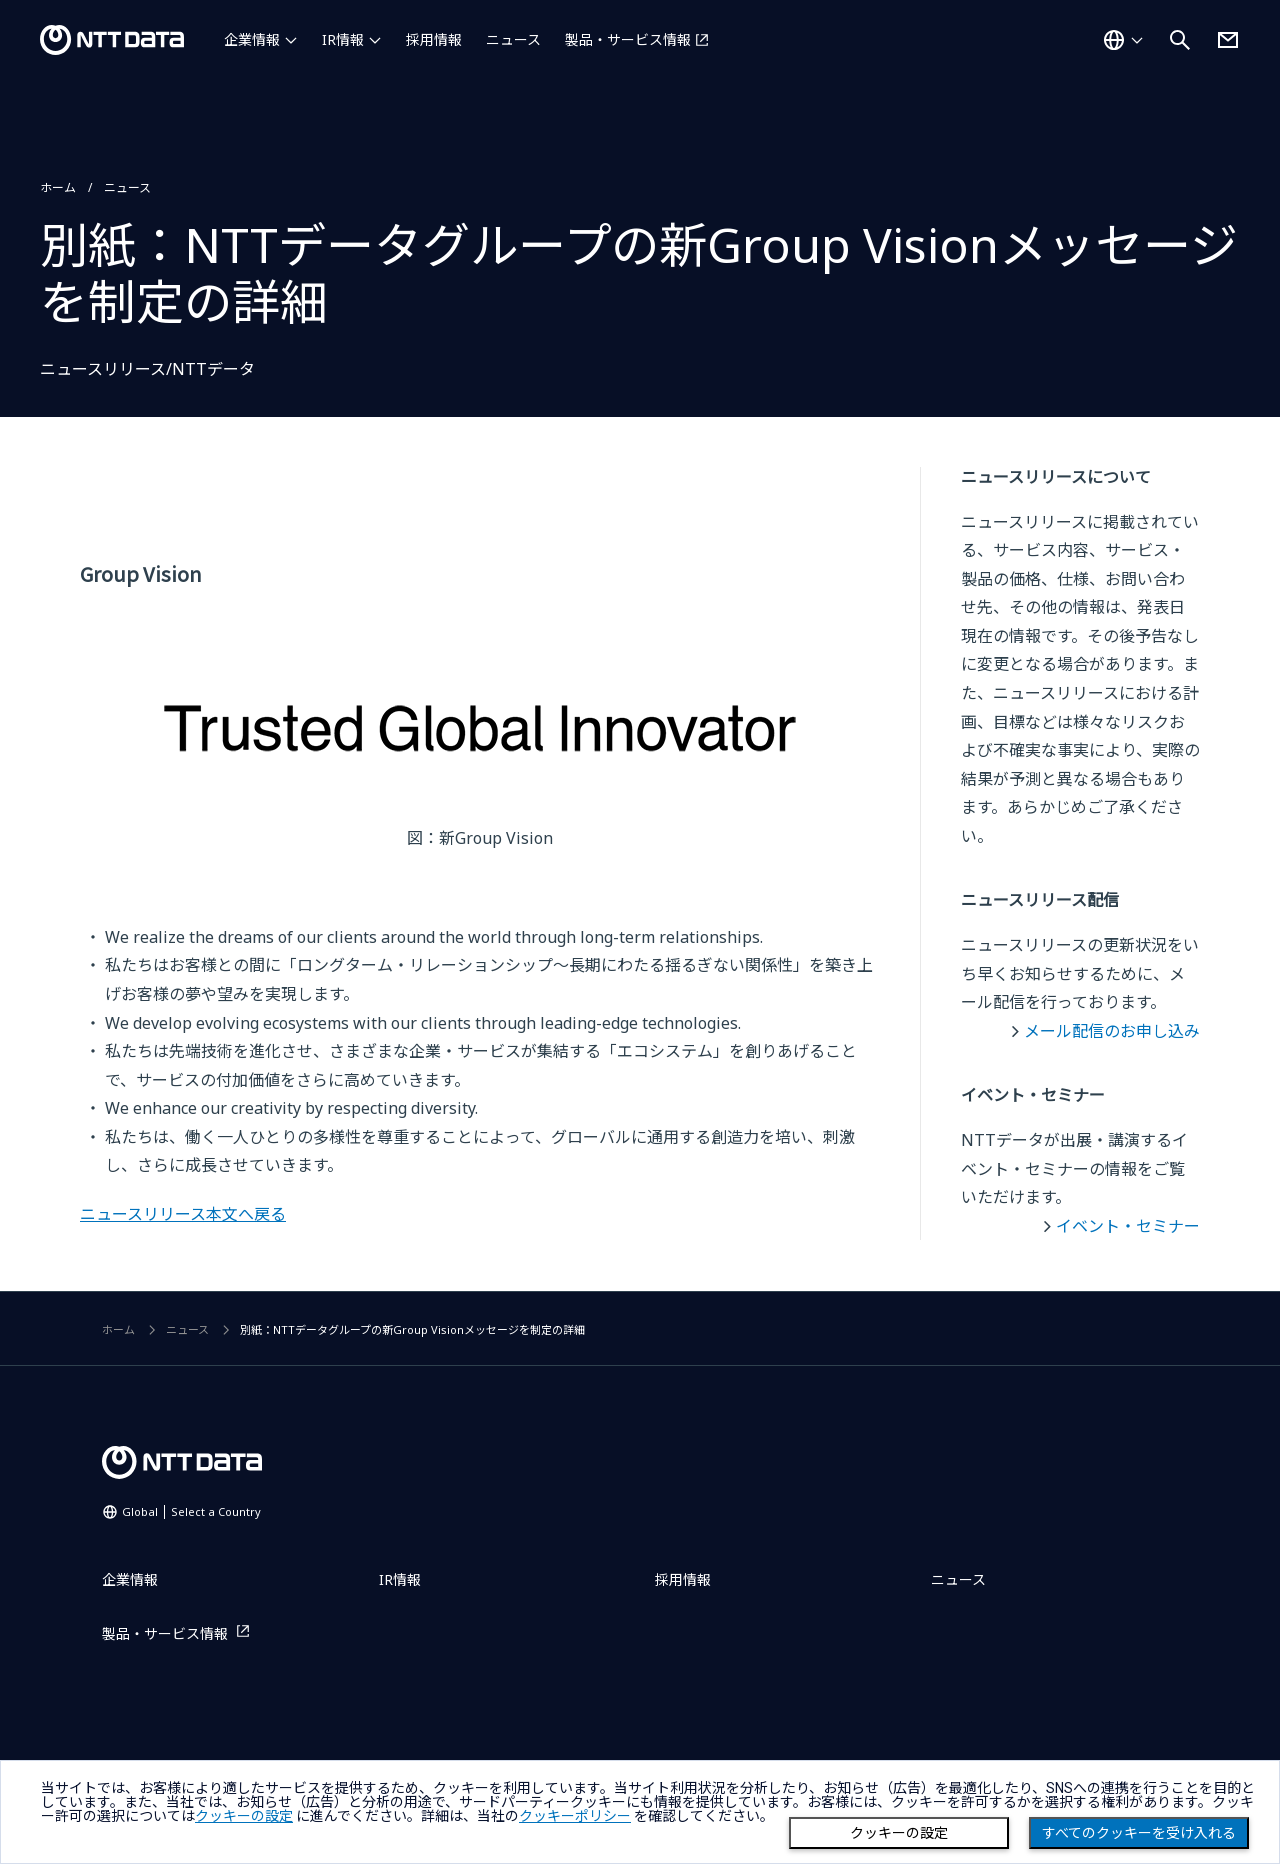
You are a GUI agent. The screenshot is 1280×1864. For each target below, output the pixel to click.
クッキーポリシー (575, 1816)
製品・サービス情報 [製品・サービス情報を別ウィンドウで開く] (628, 39)
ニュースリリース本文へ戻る (183, 1214)
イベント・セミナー (1128, 1226)
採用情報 (434, 39)
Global (191, 1511)
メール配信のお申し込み (1112, 1031)
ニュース (513, 39)
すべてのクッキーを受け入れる (1139, 1833)
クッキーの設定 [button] (244, 1816)
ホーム (58, 187)
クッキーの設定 (899, 1833)
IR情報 (343, 39)
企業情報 (252, 39)
